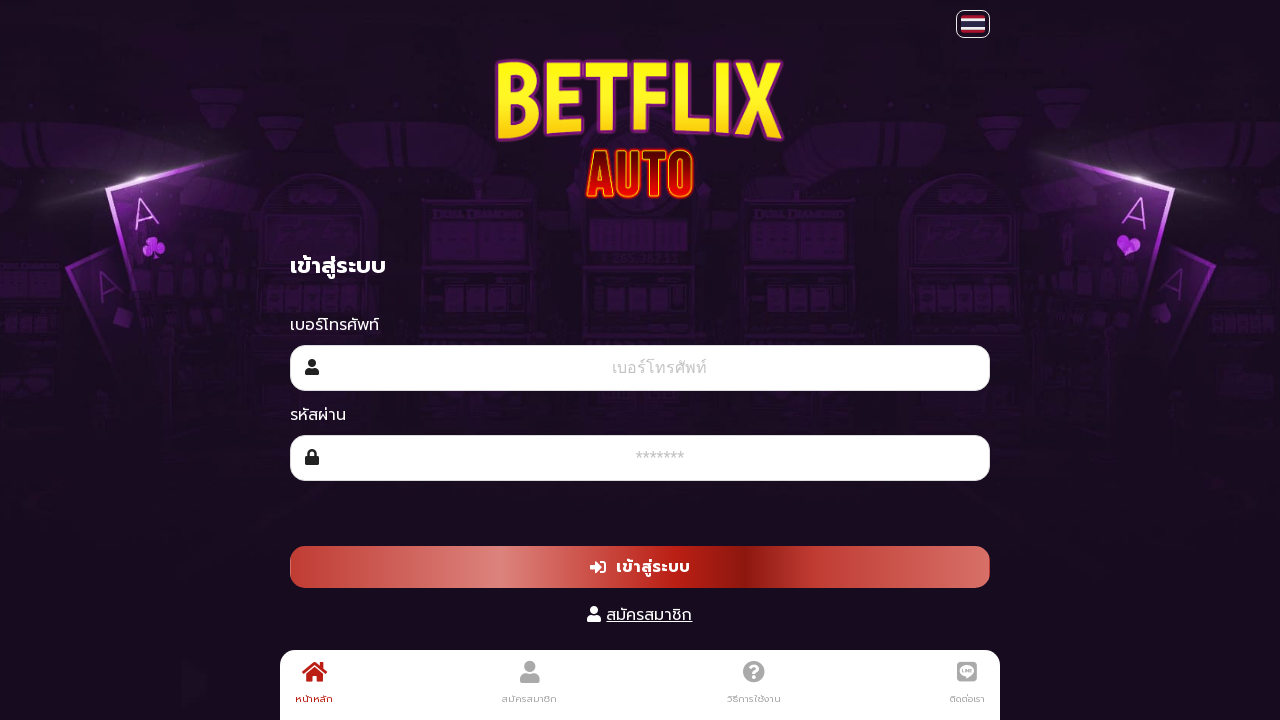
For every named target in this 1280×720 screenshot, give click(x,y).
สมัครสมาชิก (649, 615)
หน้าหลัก (314, 683)
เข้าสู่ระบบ (640, 567)
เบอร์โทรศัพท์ (334, 325)
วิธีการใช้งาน (754, 683)
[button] (973, 24)
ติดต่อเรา (967, 683)
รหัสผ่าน (318, 415)
